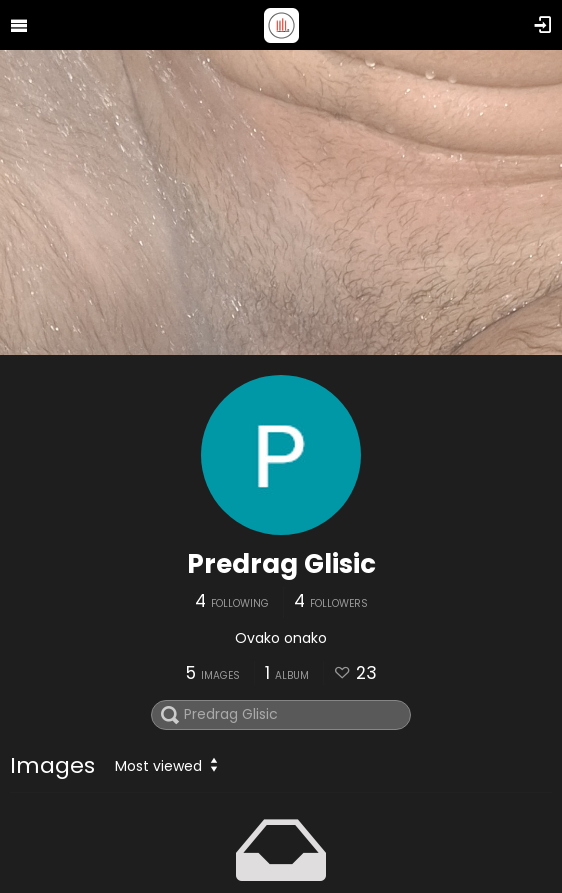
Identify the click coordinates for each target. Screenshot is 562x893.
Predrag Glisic (281, 564)
